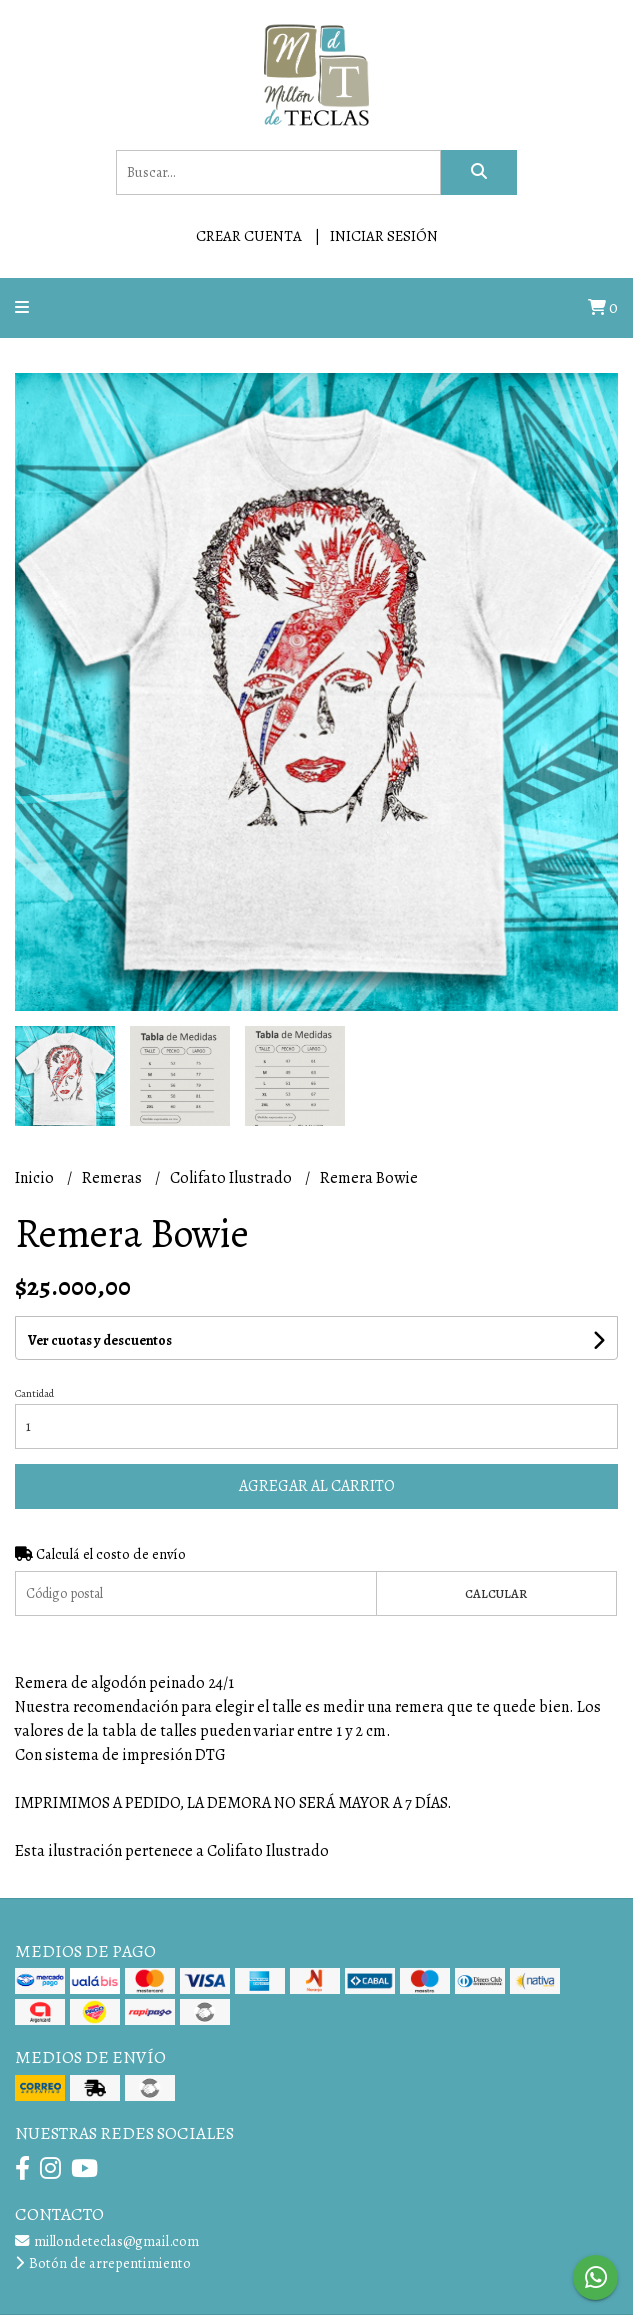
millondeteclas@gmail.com (107, 2241)
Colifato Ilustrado (232, 1178)
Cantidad (34, 1393)
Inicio (36, 1178)
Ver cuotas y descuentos (100, 1340)
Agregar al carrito (317, 1486)
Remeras (113, 1178)
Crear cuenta (249, 236)
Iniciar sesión (384, 236)
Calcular (496, 1593)
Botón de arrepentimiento (103, 2263)
